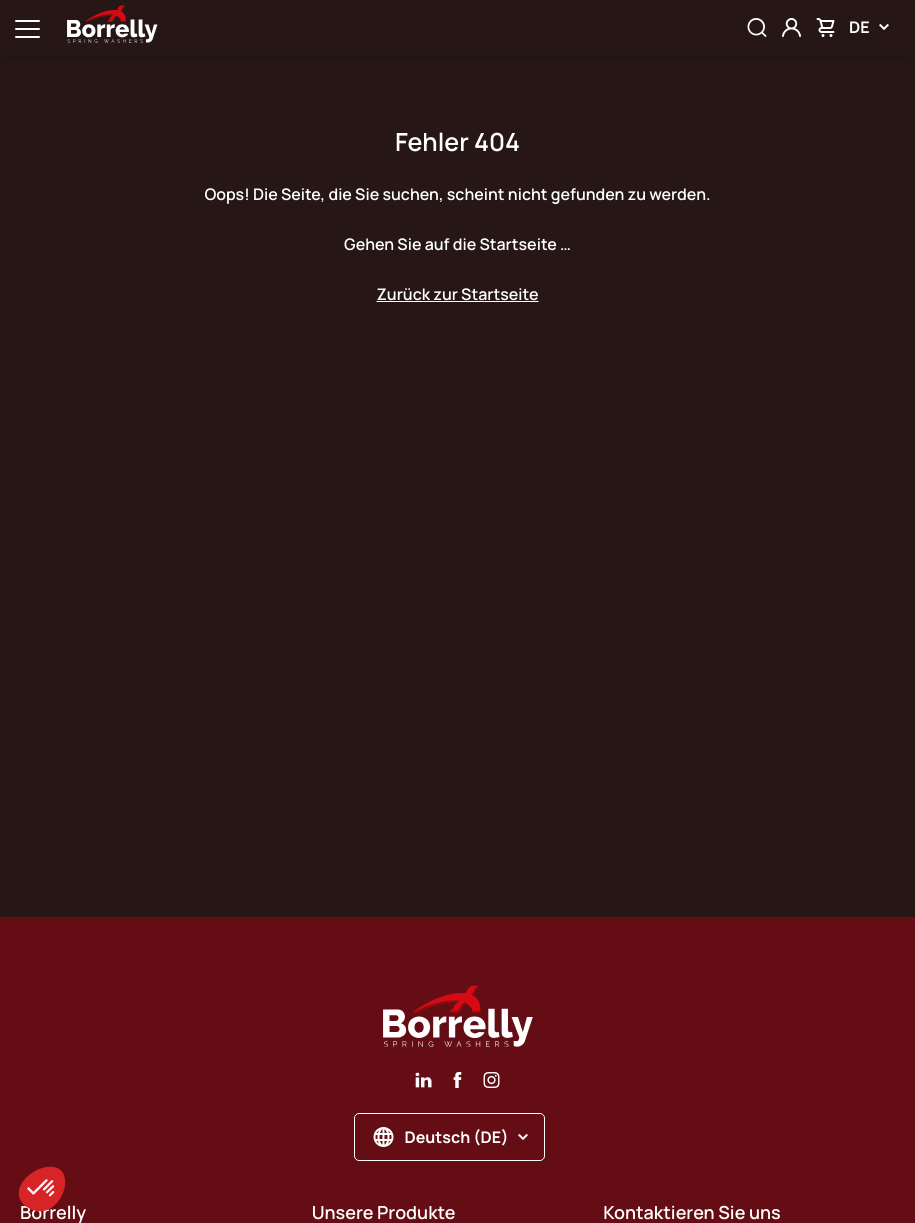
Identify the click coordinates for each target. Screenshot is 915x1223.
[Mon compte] (791, 27)
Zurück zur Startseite (457, 294)
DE (869, 27)
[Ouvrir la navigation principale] (27, 27)
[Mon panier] (825, 27)
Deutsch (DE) (451, 1137)
